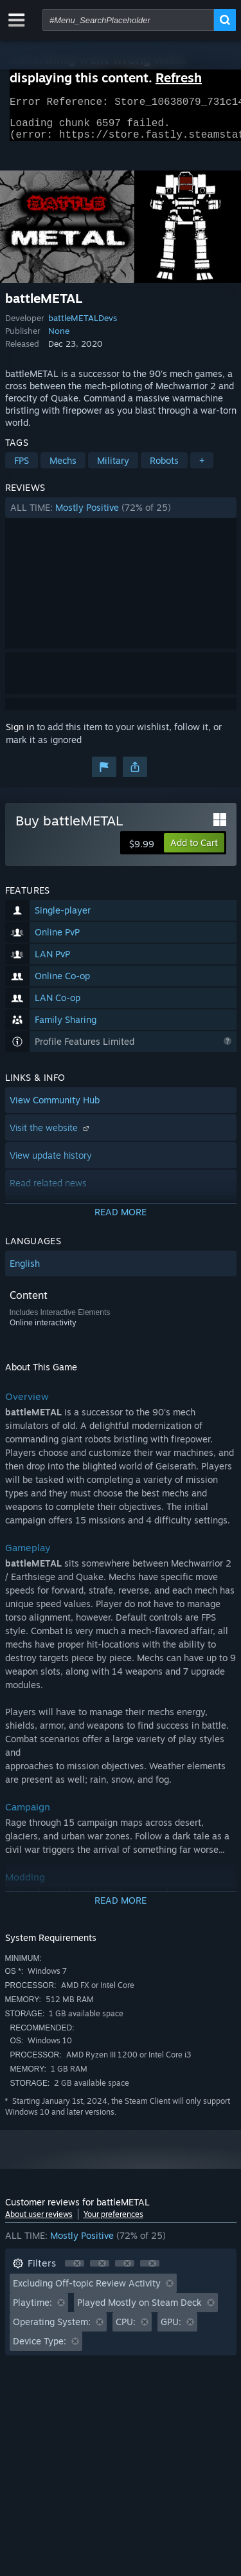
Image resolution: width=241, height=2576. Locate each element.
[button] (121, 515)
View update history (51, 1162)
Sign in (20, 734)
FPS (21, 468)
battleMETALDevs (82, 325)
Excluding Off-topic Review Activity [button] (87, 2290)
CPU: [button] (126, 2329)
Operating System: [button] (52, 2329)
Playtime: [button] (32, 2310)
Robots (164, 468)
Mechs (62, 468)
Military (113, 468)
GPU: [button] (171, 2329)
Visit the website (51, 1135)
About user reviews (39, 2222)
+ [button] (201, 468)
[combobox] (128, 20)
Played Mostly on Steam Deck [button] (139, 2310)
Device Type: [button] (39, 2348)
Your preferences (113, 2222)
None (58, 338)
